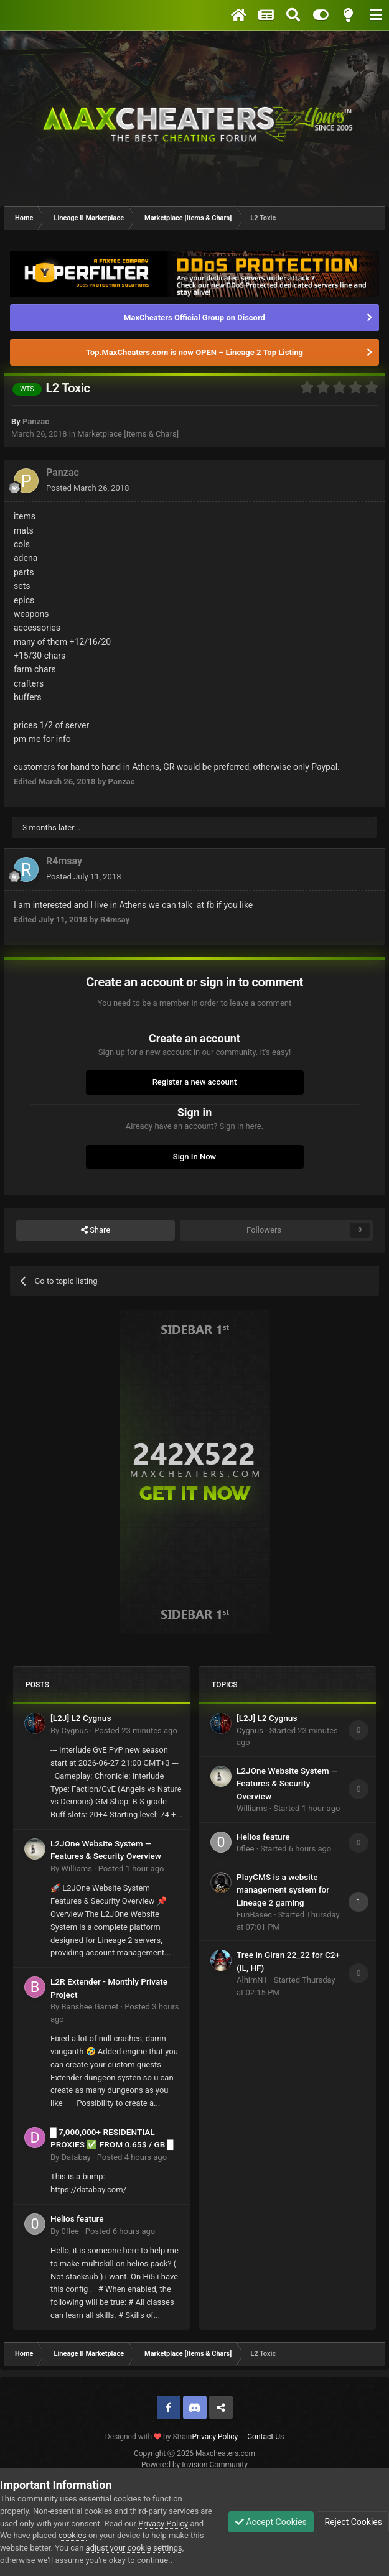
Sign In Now (194, 1156)
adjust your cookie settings (134, 2547)
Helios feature (77, 2218)
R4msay (64, 861)
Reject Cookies (352, 2522)
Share (95, 1230)
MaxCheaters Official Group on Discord (194, 317)
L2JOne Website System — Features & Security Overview (287, 1783)
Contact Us (265, 2436)
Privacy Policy (215, 2436)
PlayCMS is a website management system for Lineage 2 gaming (283, 1889)
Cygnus (74, 1730)
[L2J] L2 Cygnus (80, 1718)
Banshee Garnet (89, 2006)
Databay (75, 2157)
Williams (76, 1868)
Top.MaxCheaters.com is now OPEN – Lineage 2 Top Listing (194, 352)
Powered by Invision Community (194, 2464)
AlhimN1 (252, 1980)
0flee (69, 2231)
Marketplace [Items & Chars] (128, 433)
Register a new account (194, 1081)
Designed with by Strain (148, 2436)
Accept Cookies (271, 2522)
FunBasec (254, 1914)
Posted (87, 488)
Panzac (35, 421)
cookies (73, 2535)
